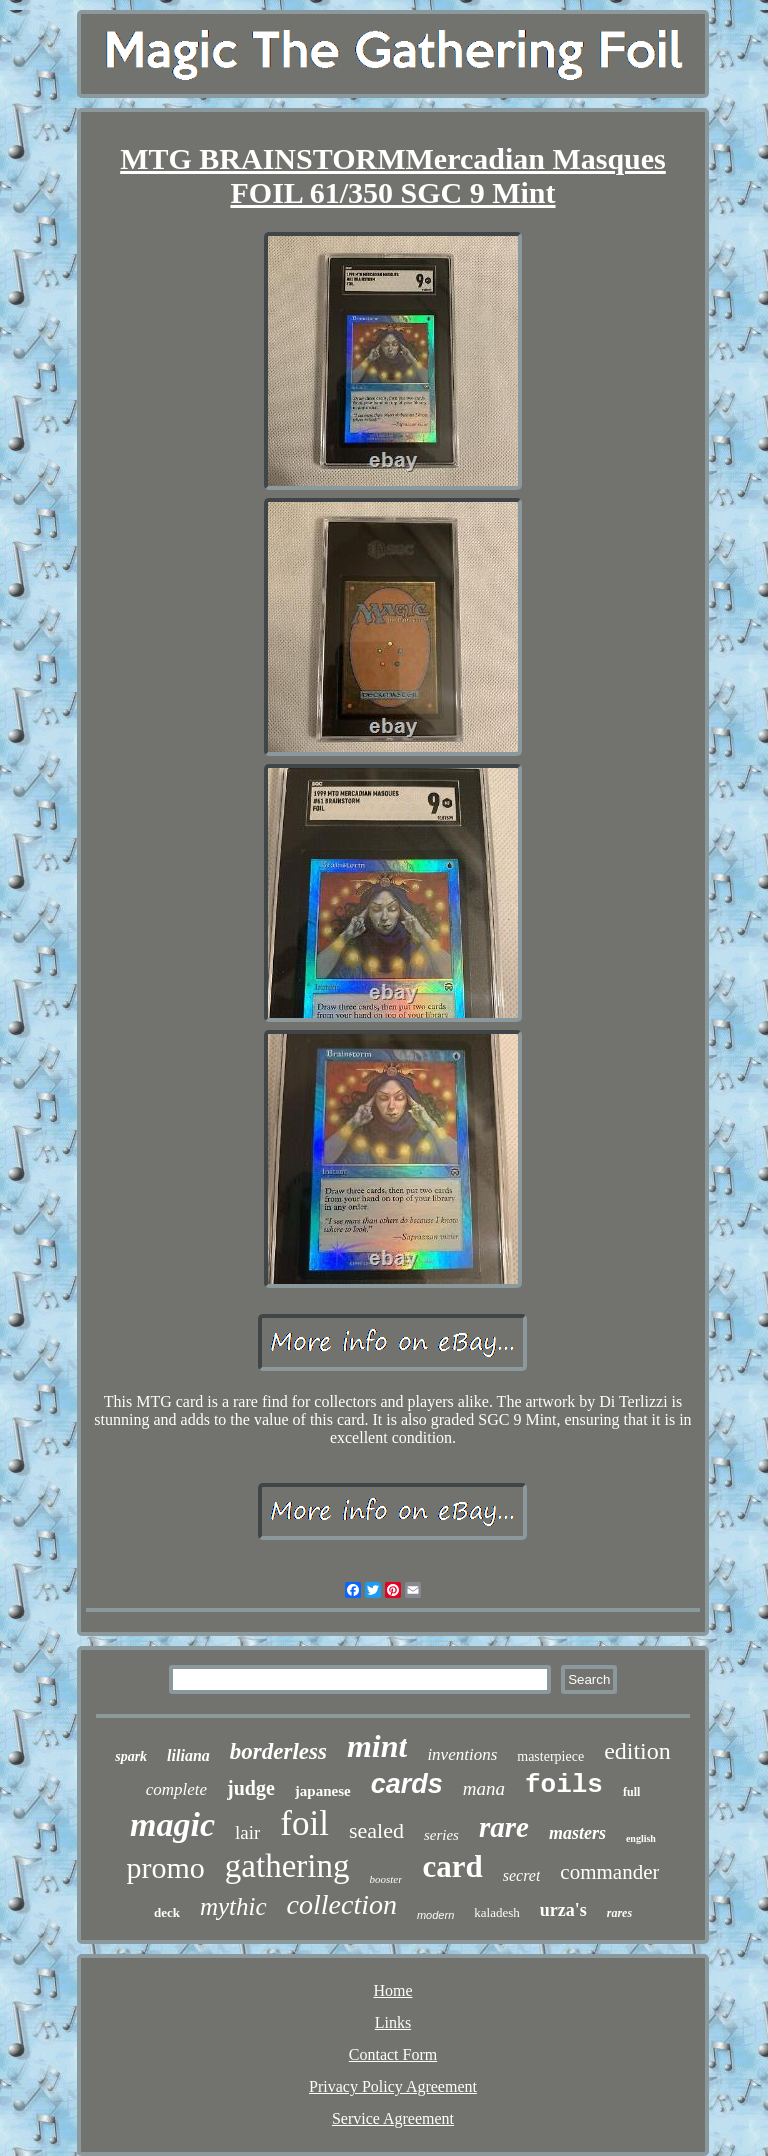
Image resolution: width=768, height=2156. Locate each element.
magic (172, 1824)
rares (619, 1913)
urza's (563, 1910)
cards (407, 1784)
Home (392, 1990)
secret (522, 1875)
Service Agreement (393, 2118)
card (452, 1866)
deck (167, 1912)
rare (504, 1827)
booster (385, 1879)
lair (247, 1832)
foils (564, 1785)
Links (393, 2022)
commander (609, 1872)
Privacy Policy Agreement (393, 2086)
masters (577, 1833)
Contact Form (393, 2054)
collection (342, 1904)
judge (251, 1788)
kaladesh (496, 1912)
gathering (287, 1866)
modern (435, 1915)
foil (304, 1823)
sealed (376, 1830)
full (631, 1792)
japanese (323, 1791)
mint (377, 1746)
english (641, 1838)
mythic (233, 1906)
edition (637, 1751)
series (441, 1835)
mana (484, 1788)
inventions (462, 1754)
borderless (278, 1751)
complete (176, 1789)
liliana (188, 1755)
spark (131, 1756)
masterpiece (550, 1756)
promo (166, 1867)
